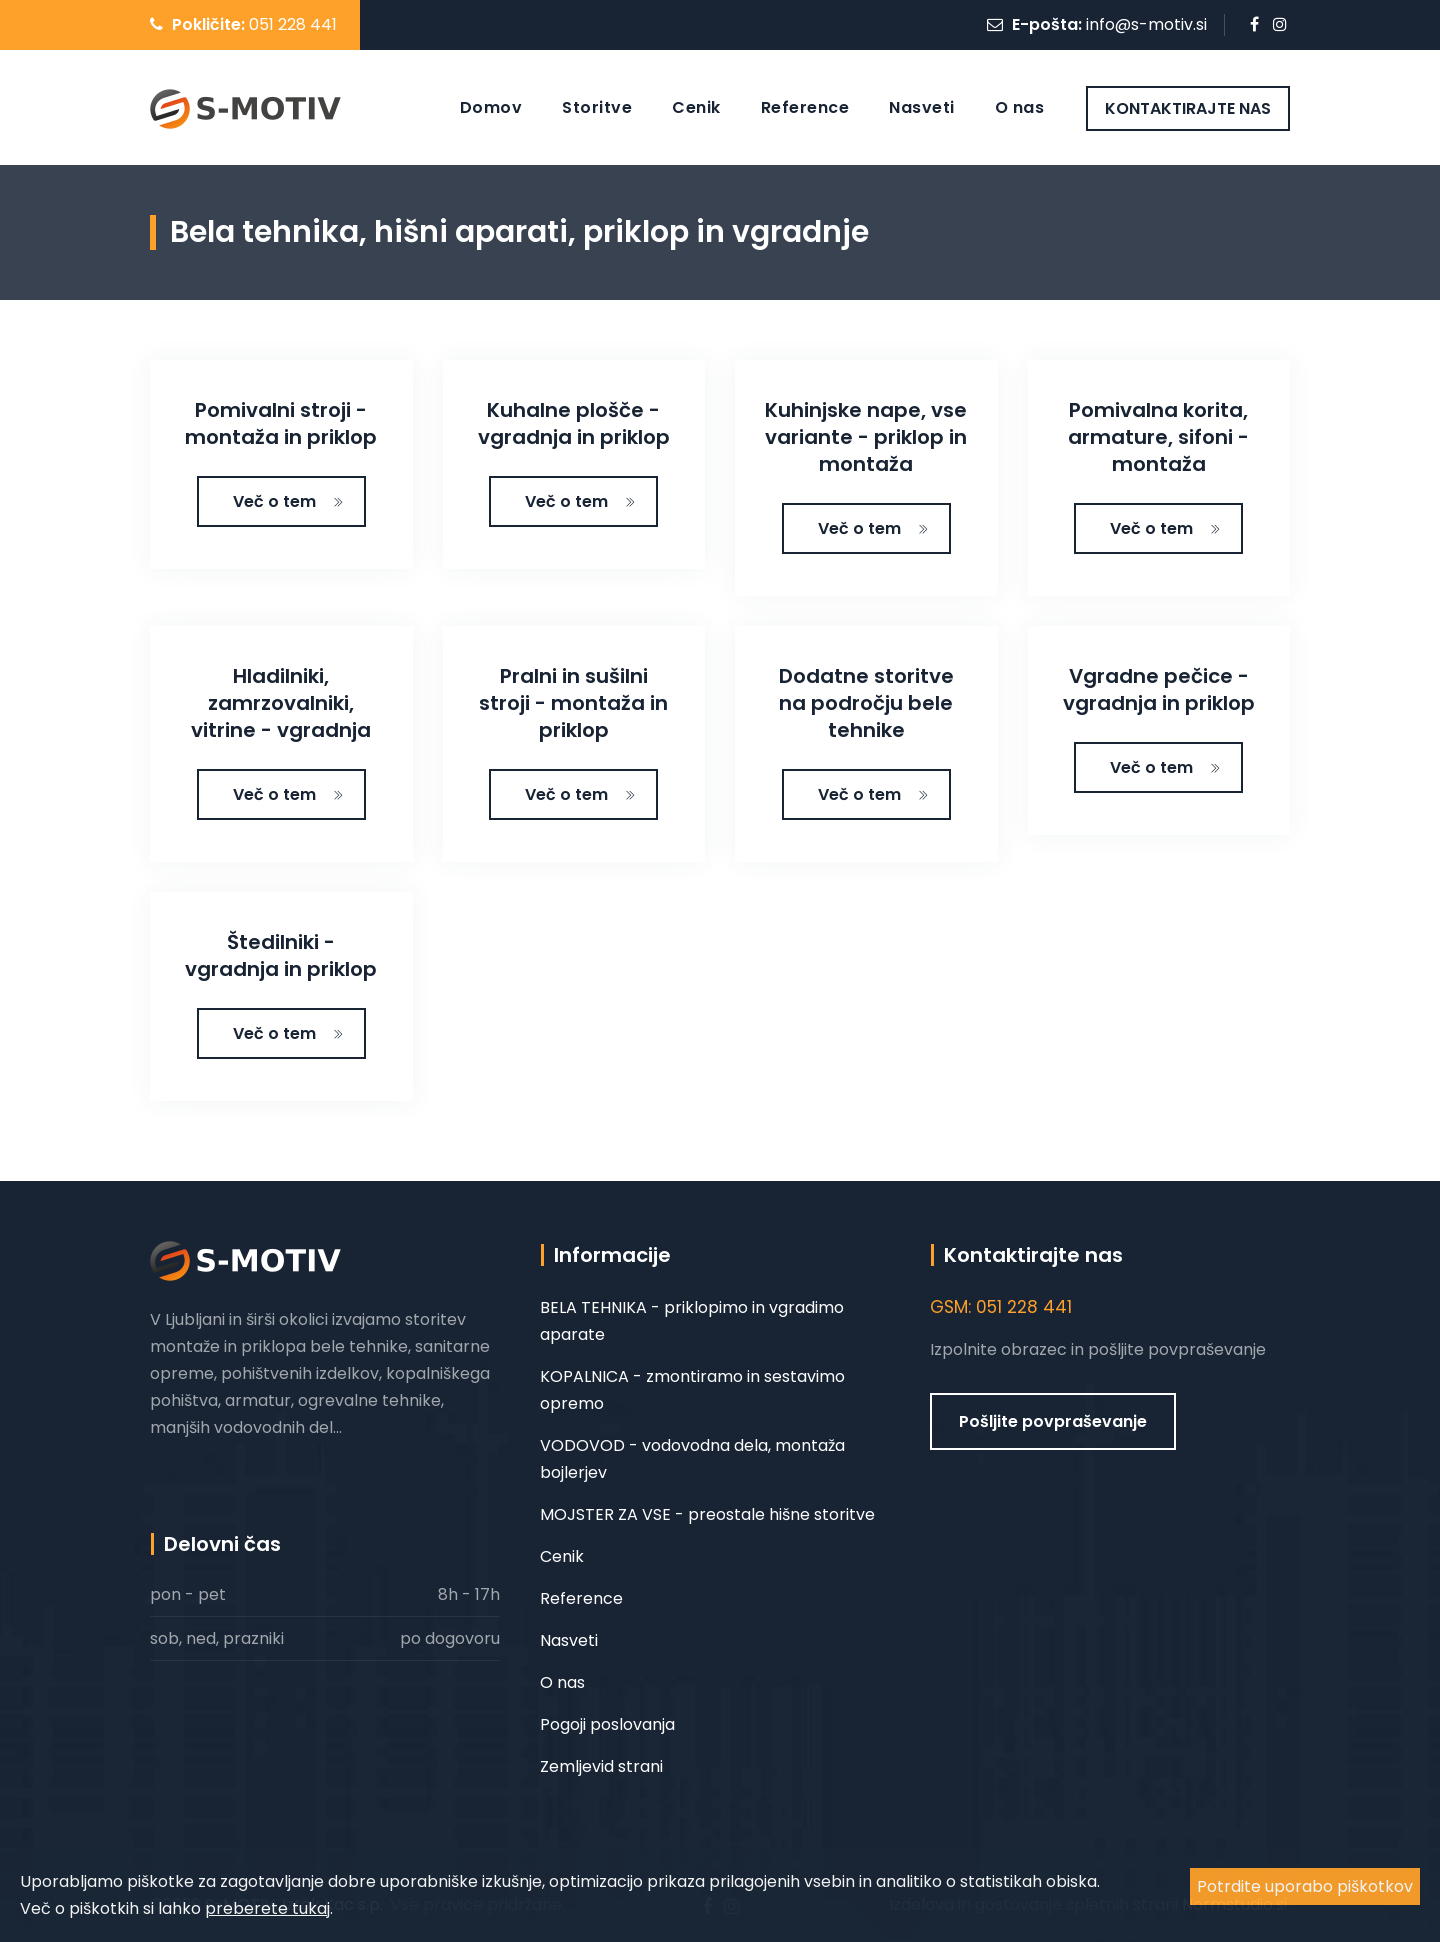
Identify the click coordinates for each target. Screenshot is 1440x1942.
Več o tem (288, 501)
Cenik (696, 107)
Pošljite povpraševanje (1053, 1421)
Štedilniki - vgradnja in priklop (281, 955)
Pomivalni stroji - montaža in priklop (281, 423)
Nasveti (922, 107)
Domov (491, 107)
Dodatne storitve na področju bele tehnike (866, 703)
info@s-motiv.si (1146, 24)
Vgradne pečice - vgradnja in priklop (1159, 689)
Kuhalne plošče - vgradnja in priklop (574, 423)
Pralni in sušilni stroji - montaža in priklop (573, 703)
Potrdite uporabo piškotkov (1305, 1886)
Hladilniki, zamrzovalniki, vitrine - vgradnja (281, 703)
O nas (1020, 107)
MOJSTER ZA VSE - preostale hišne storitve (707, 1514)
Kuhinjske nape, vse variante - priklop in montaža (866, 437)
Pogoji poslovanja (607, 1724)
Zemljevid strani (601, 1766)
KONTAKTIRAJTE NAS (1188, 108)
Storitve (597, 107)
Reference (805, 107)
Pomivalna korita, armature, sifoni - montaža (1158, 437)
